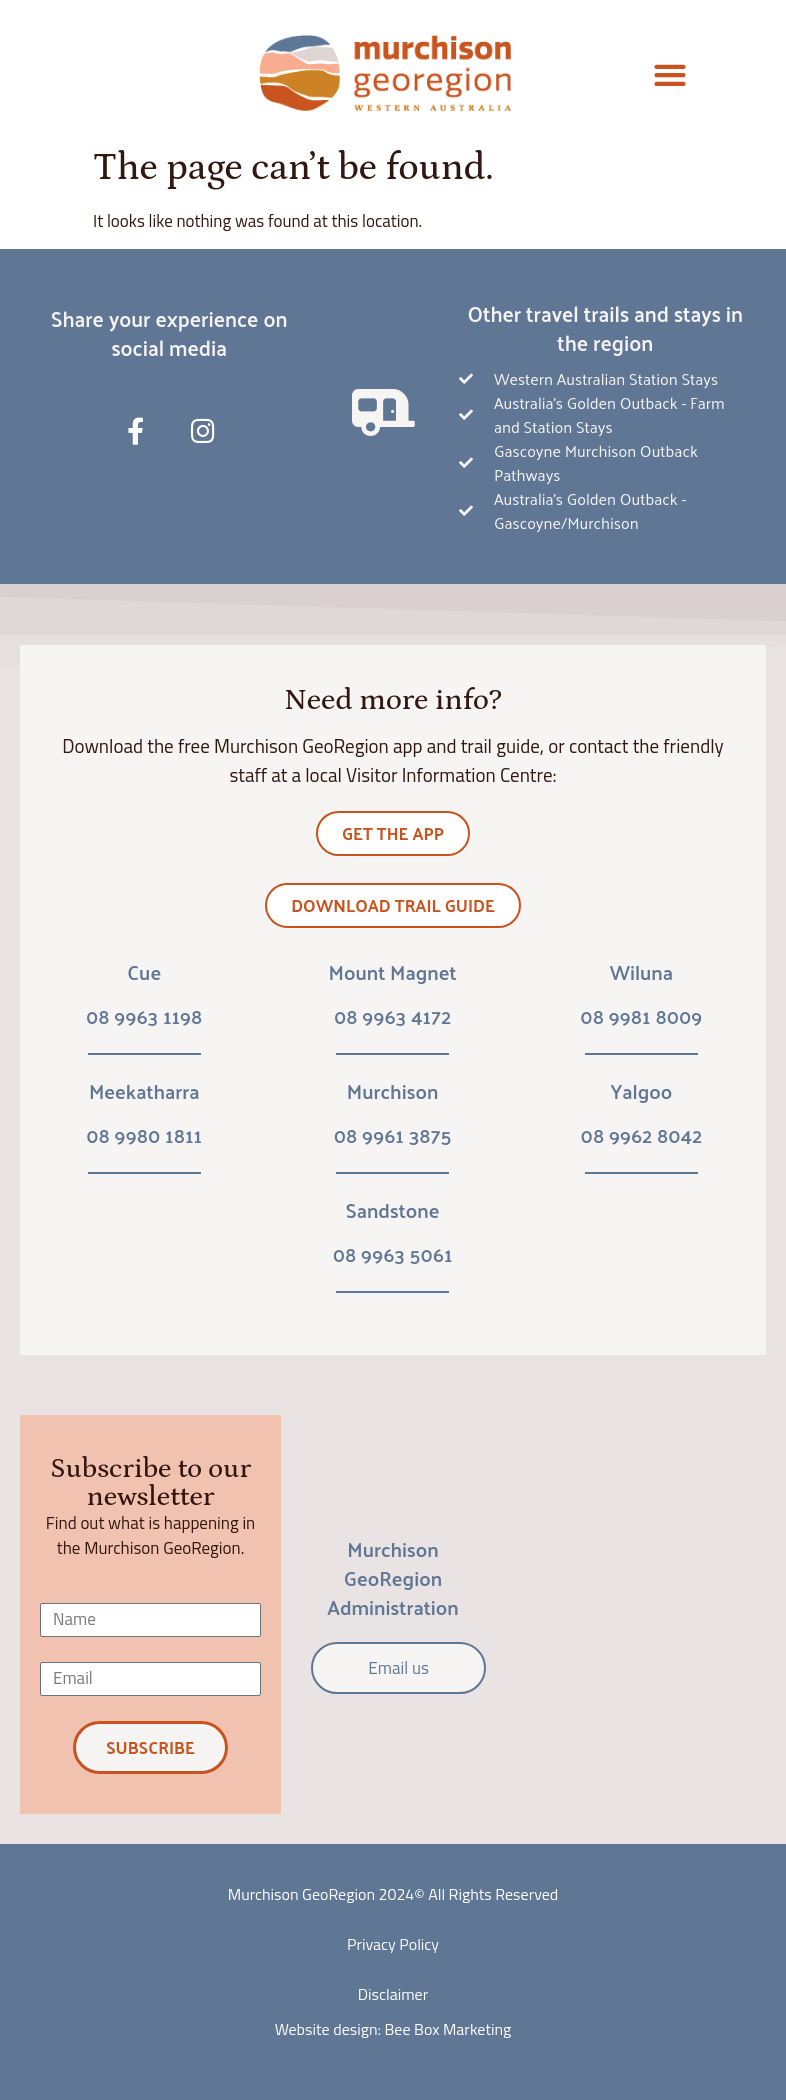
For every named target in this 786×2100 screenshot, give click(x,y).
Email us (398, 1668)
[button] (670, 75)
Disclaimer (393, 1994)
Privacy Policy (393, 1944)
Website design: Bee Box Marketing (393, 2029)
